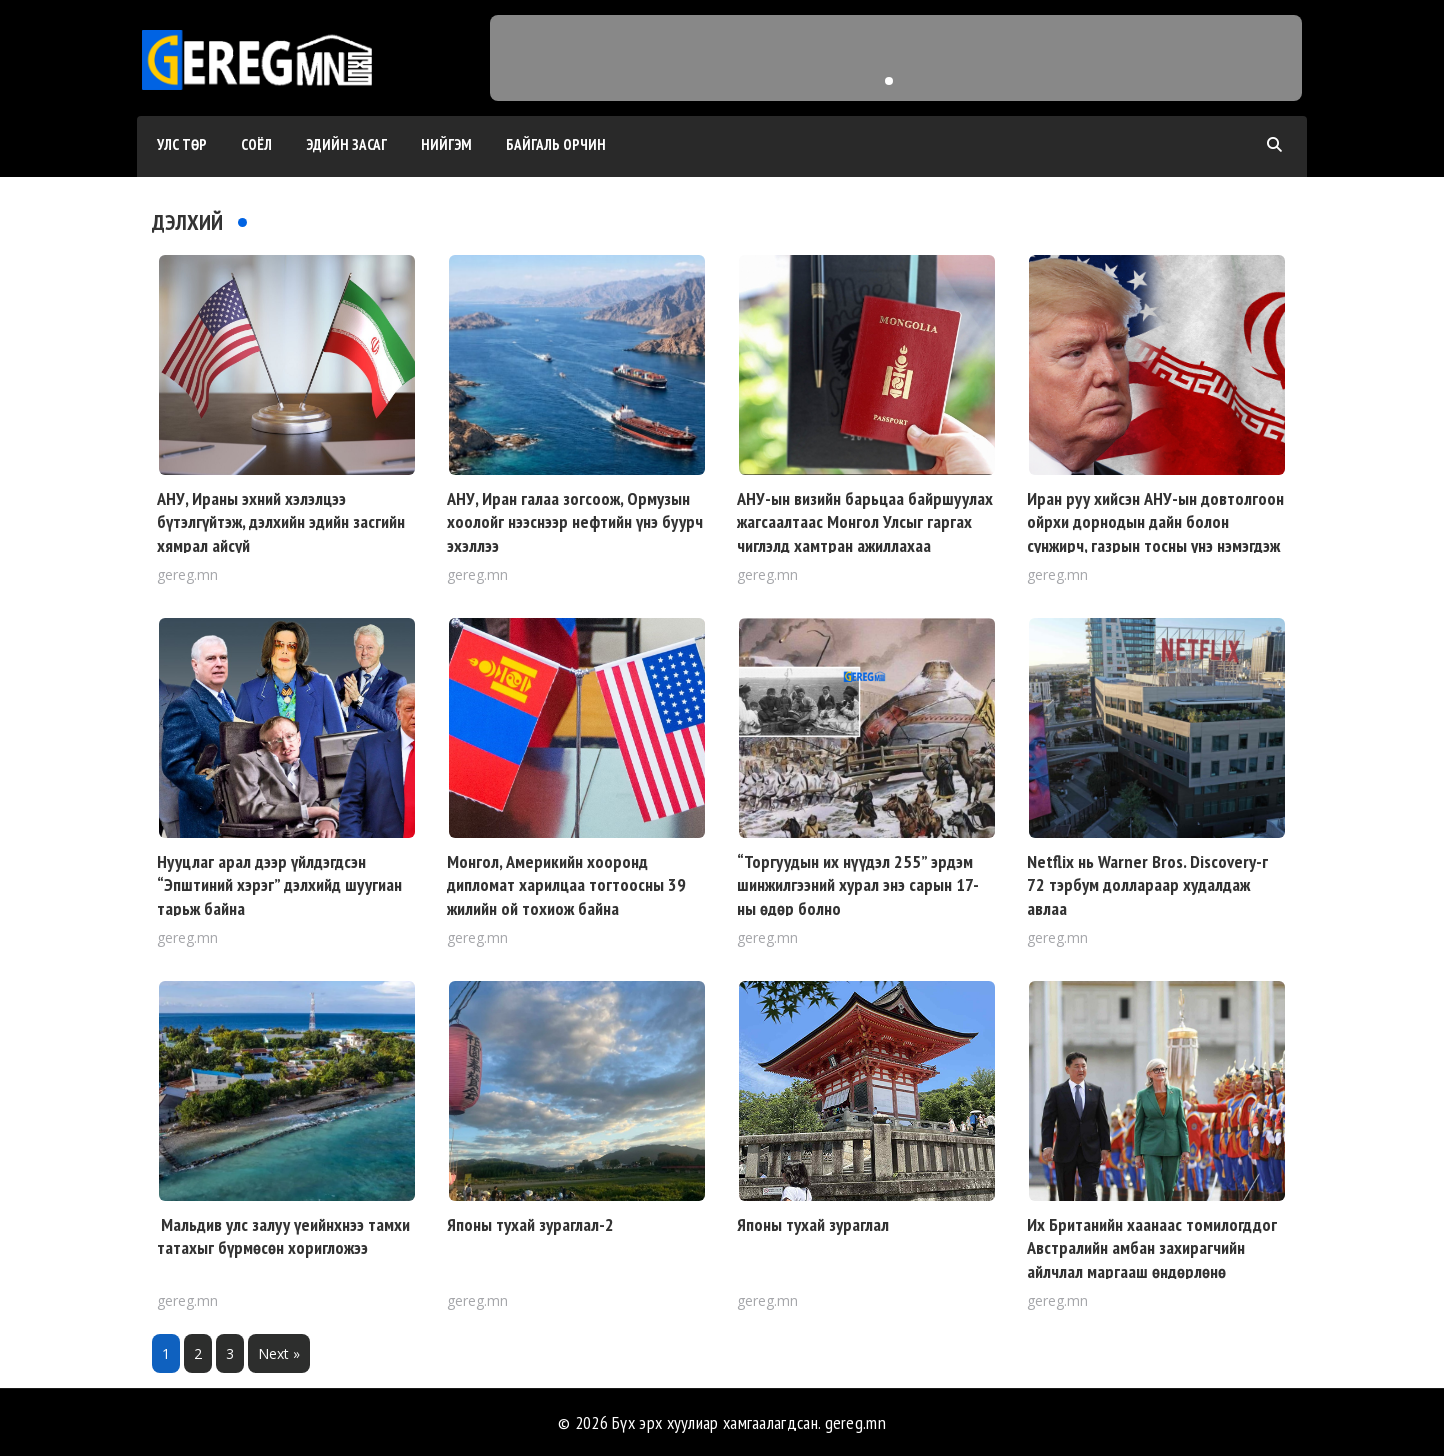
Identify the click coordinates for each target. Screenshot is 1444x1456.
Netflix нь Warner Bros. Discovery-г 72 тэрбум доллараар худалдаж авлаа (1147, 885)
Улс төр (182, 144)
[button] (889, 81)
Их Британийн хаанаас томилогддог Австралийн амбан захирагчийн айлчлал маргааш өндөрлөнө (1152, 1248)
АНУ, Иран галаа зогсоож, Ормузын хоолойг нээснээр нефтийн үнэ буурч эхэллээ (575, 522)
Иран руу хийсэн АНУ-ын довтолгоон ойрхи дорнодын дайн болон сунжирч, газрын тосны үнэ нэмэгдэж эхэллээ (1155, 533)
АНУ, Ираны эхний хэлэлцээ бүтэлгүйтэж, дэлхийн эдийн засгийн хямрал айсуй (281, 522)
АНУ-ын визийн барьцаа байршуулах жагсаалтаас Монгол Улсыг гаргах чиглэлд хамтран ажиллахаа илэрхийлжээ (865, 533)
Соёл (256, 144)
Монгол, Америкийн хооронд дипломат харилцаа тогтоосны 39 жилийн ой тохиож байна (566, 885)
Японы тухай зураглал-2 (530, 1224)
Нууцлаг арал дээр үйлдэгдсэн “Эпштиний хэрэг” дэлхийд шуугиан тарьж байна (279, 885)
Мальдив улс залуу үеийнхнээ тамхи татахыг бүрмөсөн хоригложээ (283, 1236)
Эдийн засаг (346, 144)
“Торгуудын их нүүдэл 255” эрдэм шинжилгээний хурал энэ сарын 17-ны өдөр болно (858, 885)
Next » (279, 1353)
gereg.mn (855, 1422)
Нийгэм (446, 144)
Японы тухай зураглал (813, 1224)
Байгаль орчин (556, 144)
